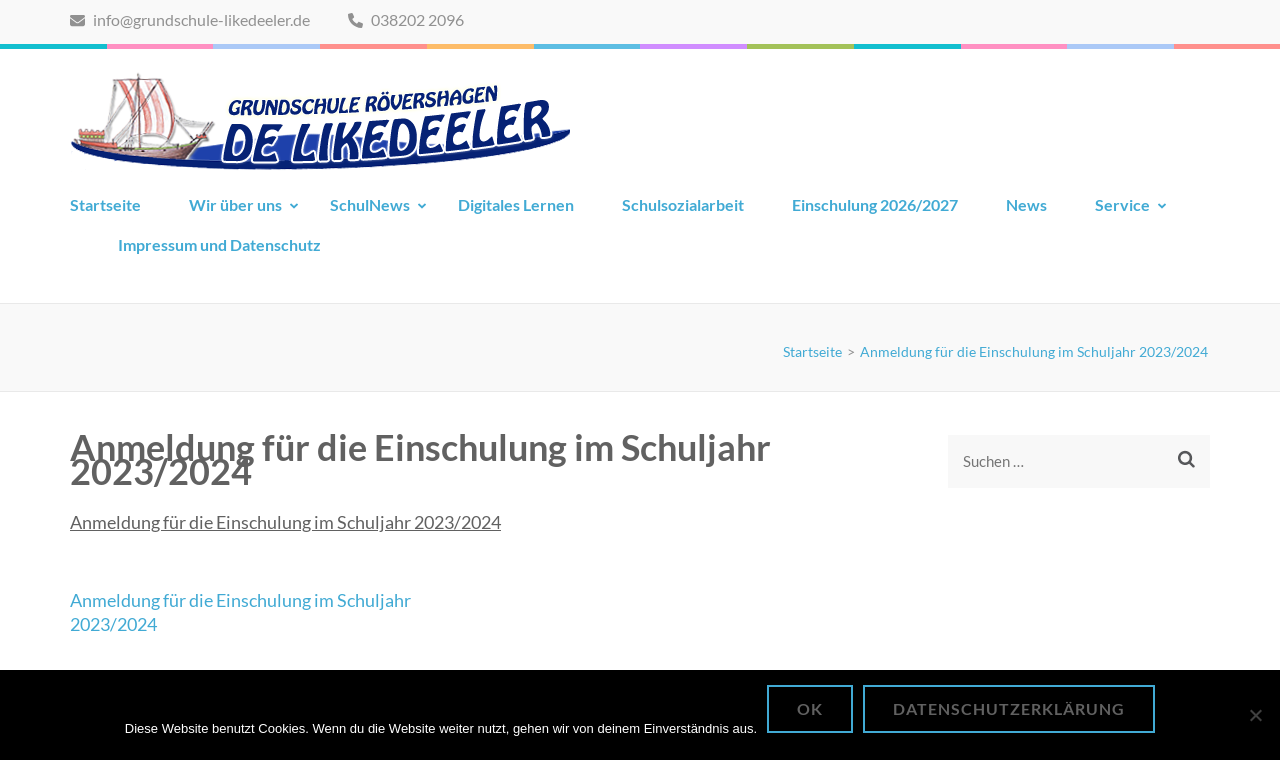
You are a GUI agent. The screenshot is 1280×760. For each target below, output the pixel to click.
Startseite (105, 204)
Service (1122, 204)
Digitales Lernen (516, 204)
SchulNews (370, 204)
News (1026, 204)
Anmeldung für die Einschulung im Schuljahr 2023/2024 (285, 522)
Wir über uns (235, 204)
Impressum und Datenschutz (219, 244)
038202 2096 (406, 19)
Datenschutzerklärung (1009, 708)
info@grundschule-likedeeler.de (190, 19)
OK (810, 708)
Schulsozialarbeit (683, 204)
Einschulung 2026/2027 (875, 204)
